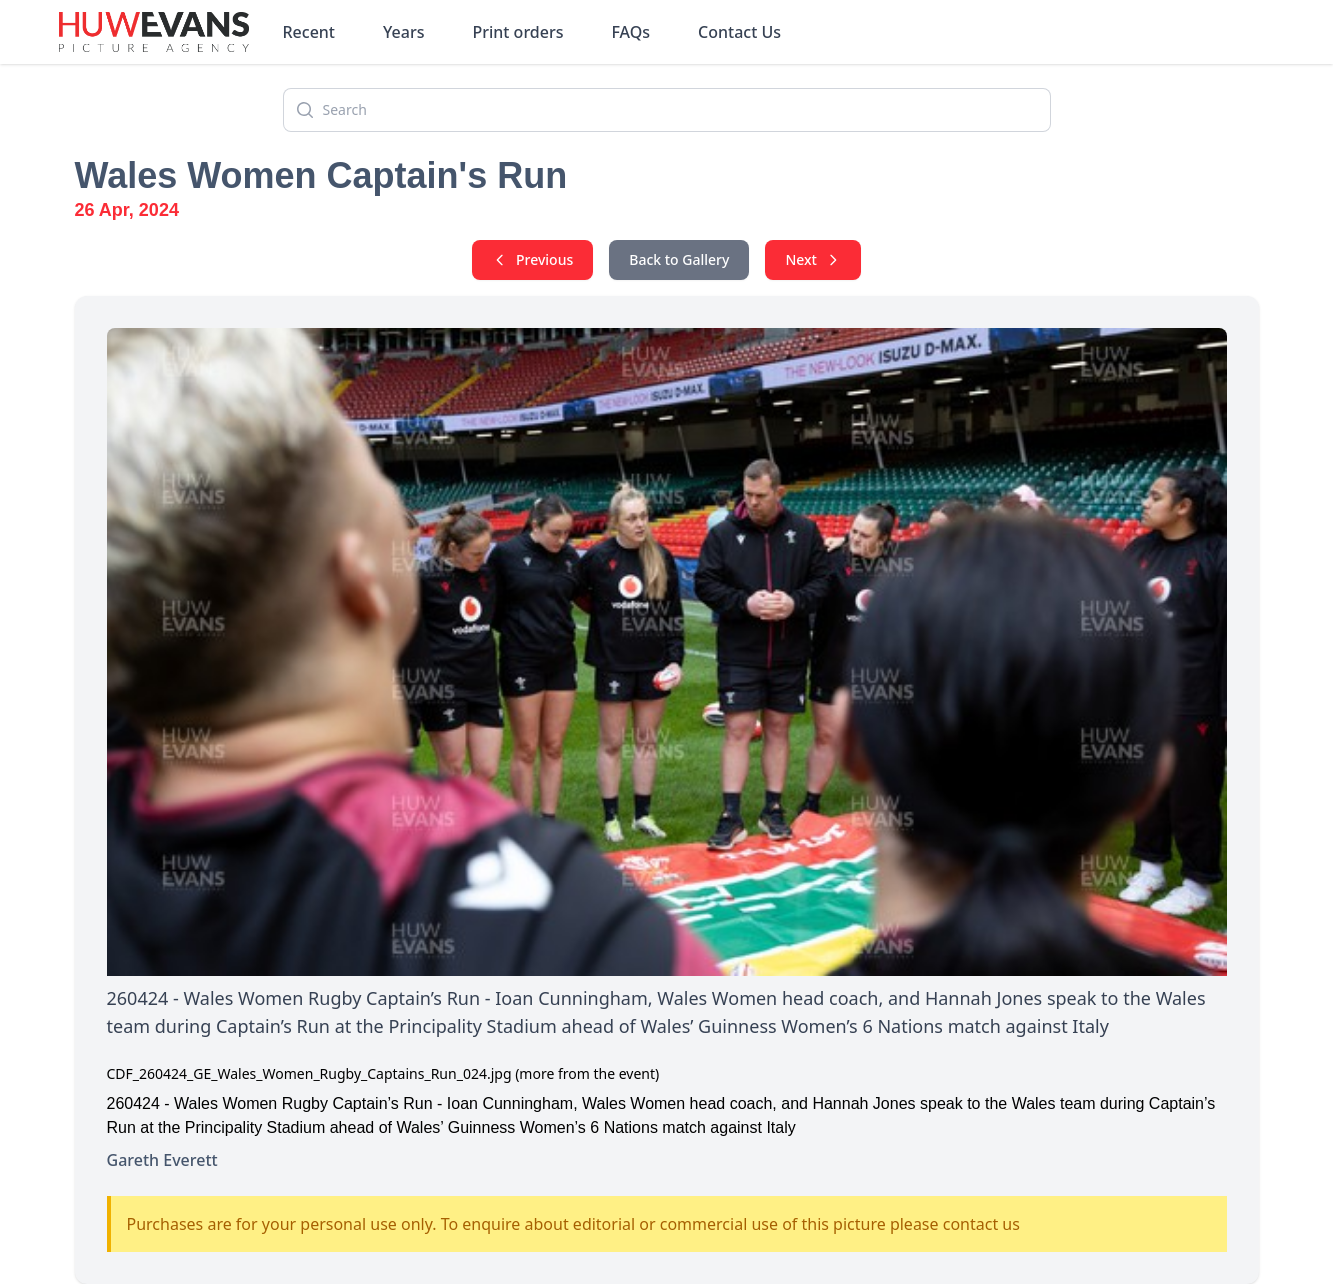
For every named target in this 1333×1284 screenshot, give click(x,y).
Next (813, 259)
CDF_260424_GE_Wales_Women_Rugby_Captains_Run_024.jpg (309, 1073)
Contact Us (739, 32)
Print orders (517, 32)
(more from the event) (587, 1073)
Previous (532, 259)
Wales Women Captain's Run (321, 175)
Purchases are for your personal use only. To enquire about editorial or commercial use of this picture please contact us (573, 1224)
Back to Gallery (679, 259)
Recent (309, 32)
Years (403, 32)
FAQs (630, 32)
